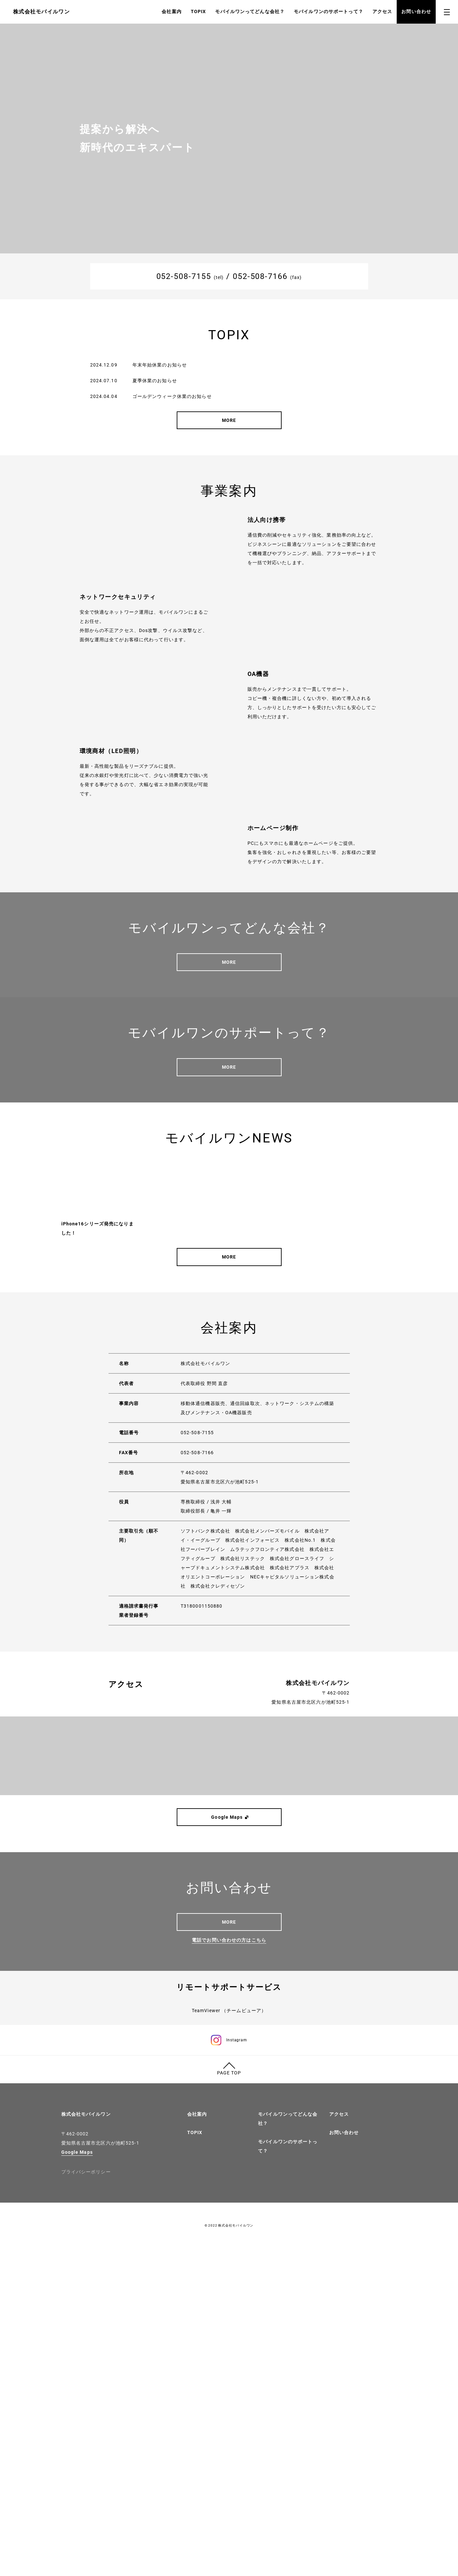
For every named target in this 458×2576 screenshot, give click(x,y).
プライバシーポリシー (86, 2499)
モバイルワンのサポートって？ (328, 11)
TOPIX (198, 11)
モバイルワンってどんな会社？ (250, 11)
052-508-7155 (183, 276)
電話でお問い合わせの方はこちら (229, 2192)
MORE (229, 420)
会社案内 (171, 11)
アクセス (382, 11)
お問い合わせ (416, 11)
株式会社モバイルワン (86, 2441)
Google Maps (77, 2479)
